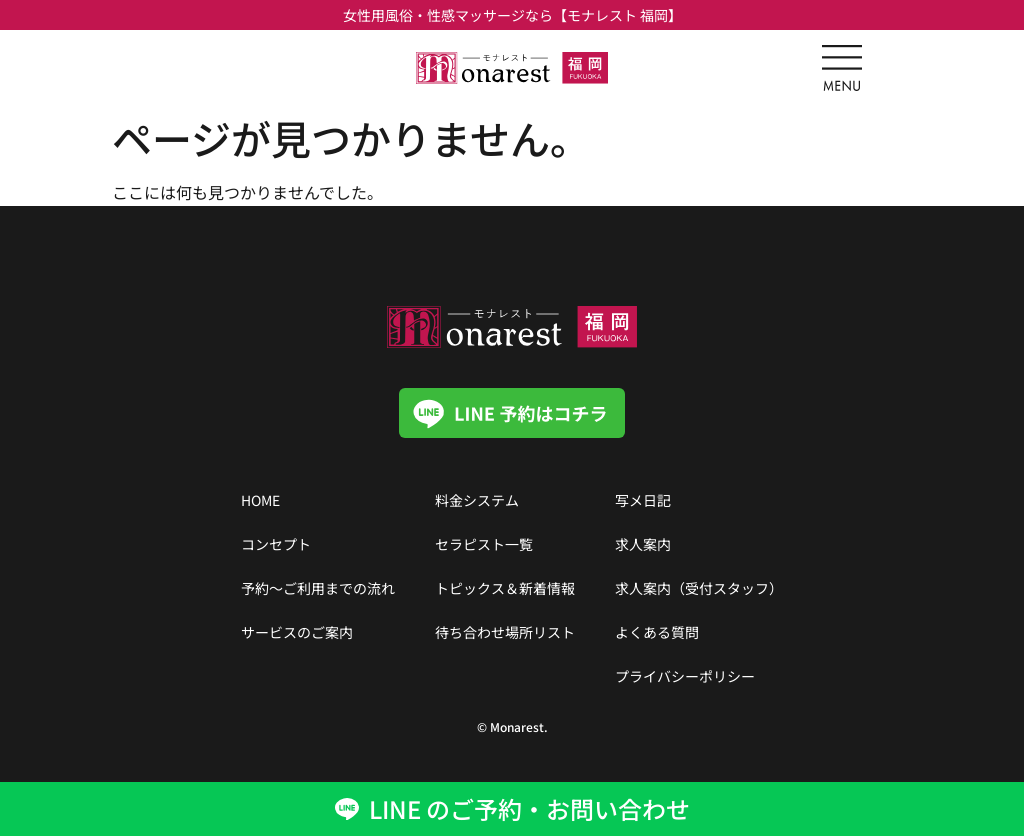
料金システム (477, 500)
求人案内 (643, 544)
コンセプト (276, 544)
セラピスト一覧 (484, 544)
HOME (260, 500)
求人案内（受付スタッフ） (699, 588)
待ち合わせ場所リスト (505, 632)
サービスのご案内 (297, 632)
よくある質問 (657, 632)
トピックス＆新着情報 (505, 588)
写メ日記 (643, 500)
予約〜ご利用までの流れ (318, 588)
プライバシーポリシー (685, 676)
